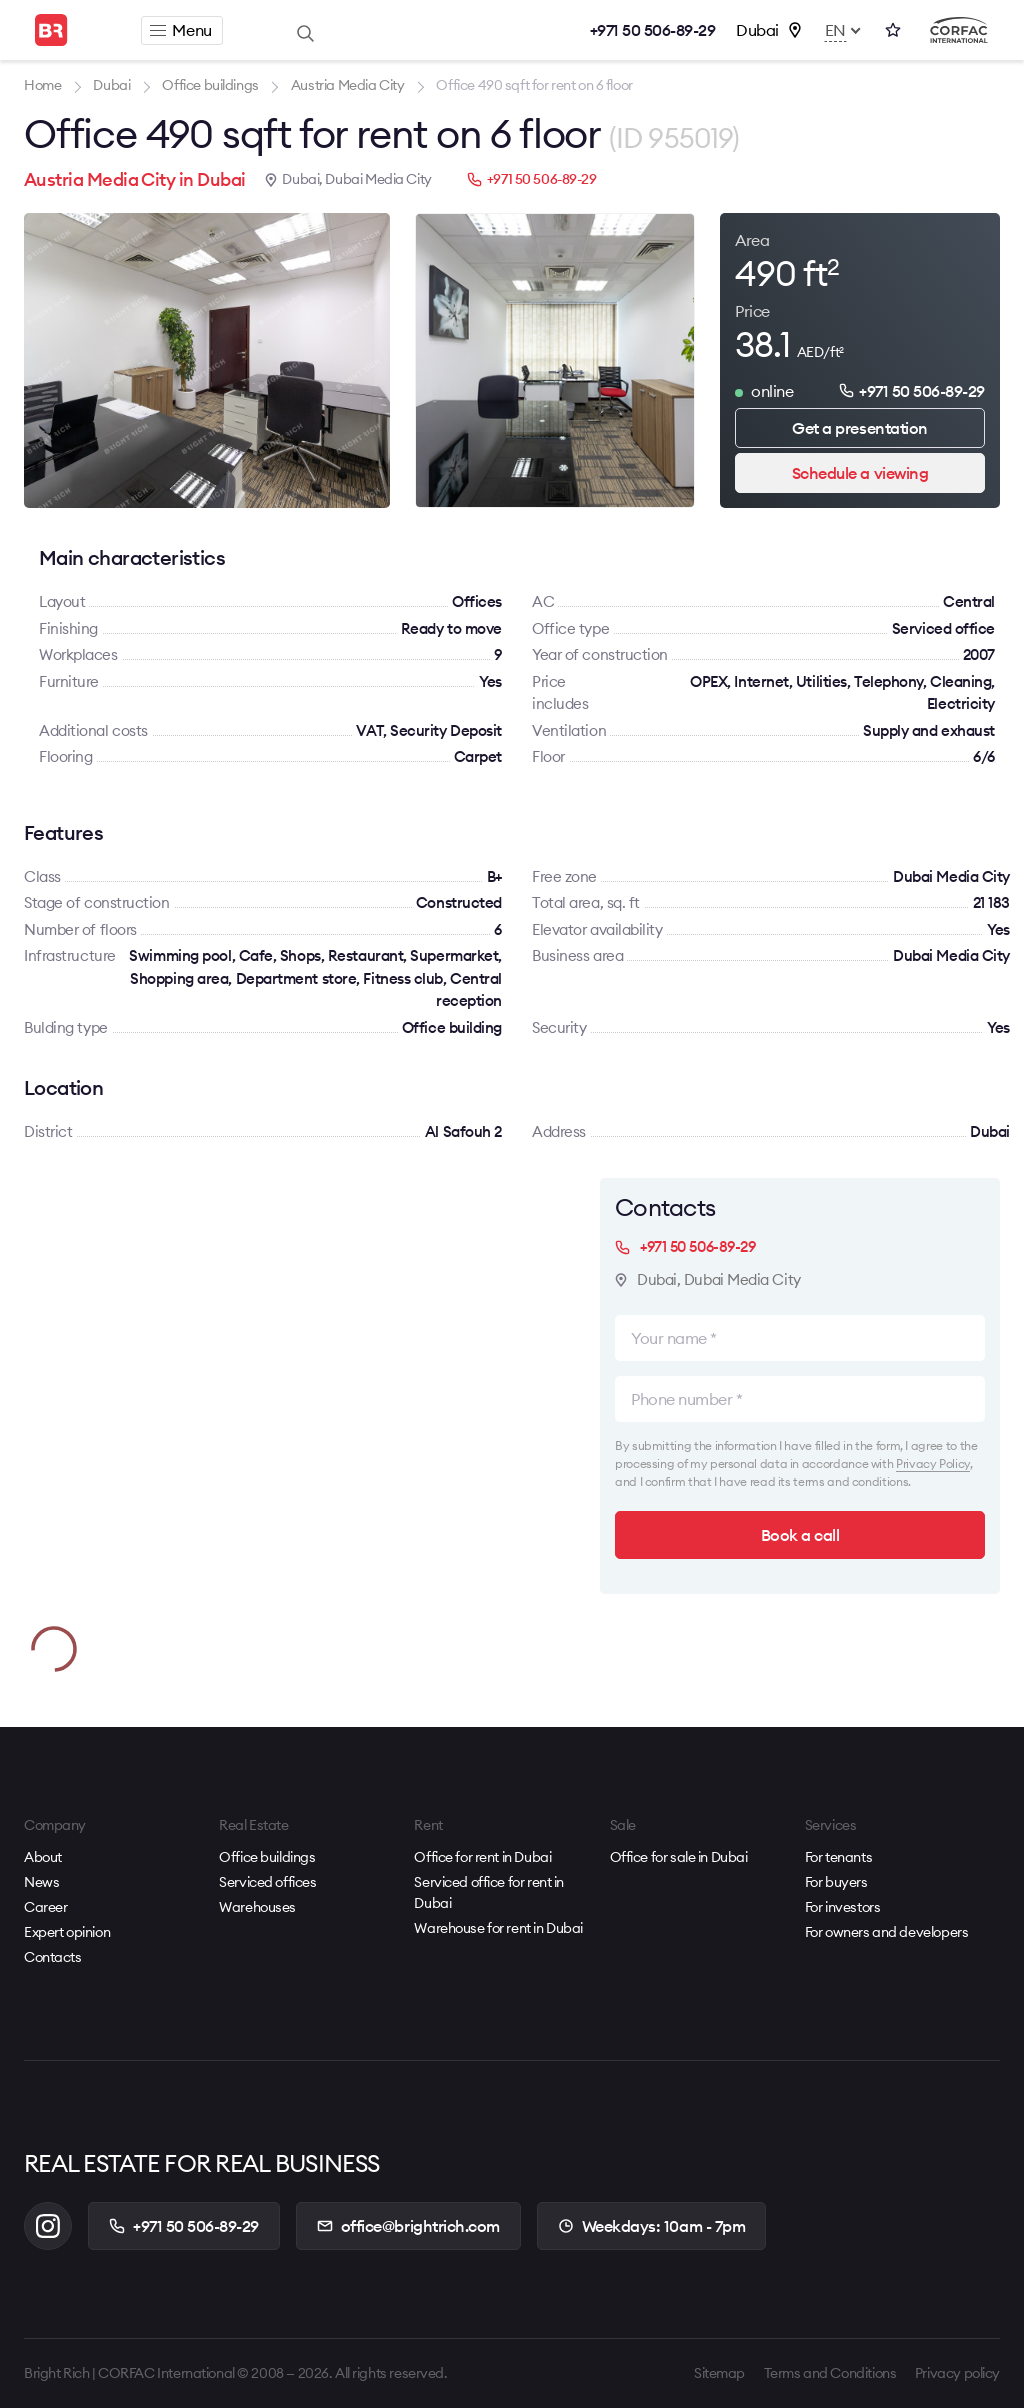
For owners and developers (887, 1932)
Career (45, 1907)
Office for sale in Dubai (679, 1857)
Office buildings (267, 1857)
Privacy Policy (933, 1463)
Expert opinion (67, 1932)
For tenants (838, 1857)
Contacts (53, 1957)
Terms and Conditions (830, 2373)
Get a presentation (859, 428)
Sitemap (719, 2373)
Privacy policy (957, 2373)
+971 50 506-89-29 (653, 30)
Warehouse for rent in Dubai (498, 1928)
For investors (843, 1907)
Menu (180, 30)
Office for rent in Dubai (482, 1857)
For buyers (836, 1882)
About (43, 1857)
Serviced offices (267, 1882)
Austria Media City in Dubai (134, 179)
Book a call (800, 1535)
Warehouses (257, 1907)
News (41, 1882)
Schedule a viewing (860, 473)
